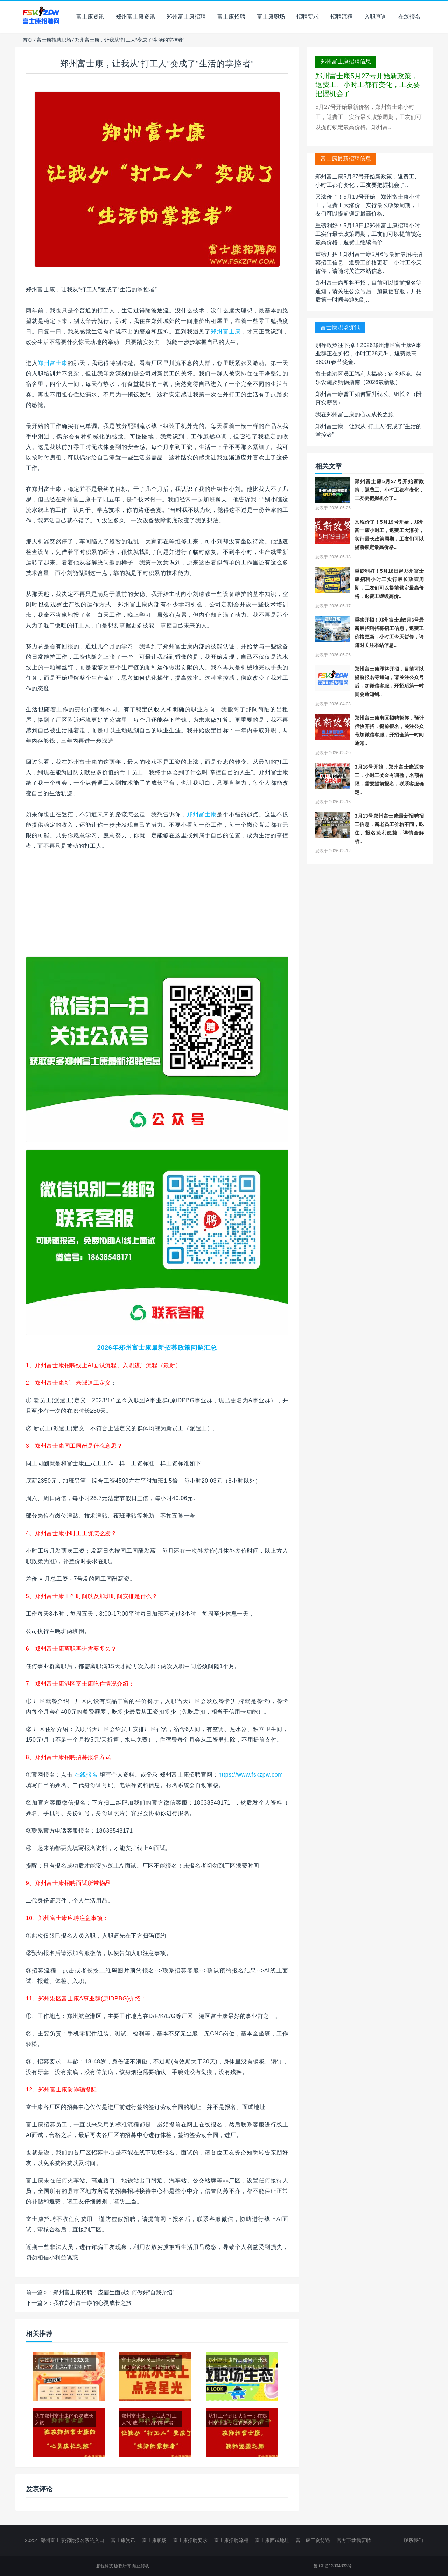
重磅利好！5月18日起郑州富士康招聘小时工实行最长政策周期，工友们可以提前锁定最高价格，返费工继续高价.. (368, 234)
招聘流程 (341, 17)
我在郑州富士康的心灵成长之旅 (92, 2303)
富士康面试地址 (272, 2540)
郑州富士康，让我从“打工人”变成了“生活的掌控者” (157, 63)
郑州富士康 (225, 331)
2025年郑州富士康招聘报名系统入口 (64, 2540)
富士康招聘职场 (54, 40)
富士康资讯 (90, 17)
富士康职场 (271, 17)
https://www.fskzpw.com (250, 1775)
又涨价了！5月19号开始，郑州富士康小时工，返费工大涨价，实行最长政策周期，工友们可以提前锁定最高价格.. (368, 205)
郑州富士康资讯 (135, 17)
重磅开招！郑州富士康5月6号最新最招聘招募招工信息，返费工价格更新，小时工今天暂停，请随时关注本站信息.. (368, 262)
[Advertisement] (157, 907)
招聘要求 (307, 17)
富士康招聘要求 (190, 2540)
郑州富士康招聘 (186, 17)
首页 (28, 40)
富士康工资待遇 (313, 2540)
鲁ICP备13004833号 (333, 2565)
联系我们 (413, 2540)
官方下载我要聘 (354, 2540)
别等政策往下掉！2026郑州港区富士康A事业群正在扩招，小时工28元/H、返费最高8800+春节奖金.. (368, 353)
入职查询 (375, 17)
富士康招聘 (231, 17)
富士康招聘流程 (231, 2540)
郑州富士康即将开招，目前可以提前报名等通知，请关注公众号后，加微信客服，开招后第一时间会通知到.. (368, 291)
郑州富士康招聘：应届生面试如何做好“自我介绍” (114, 2292)
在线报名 (409, 17)
